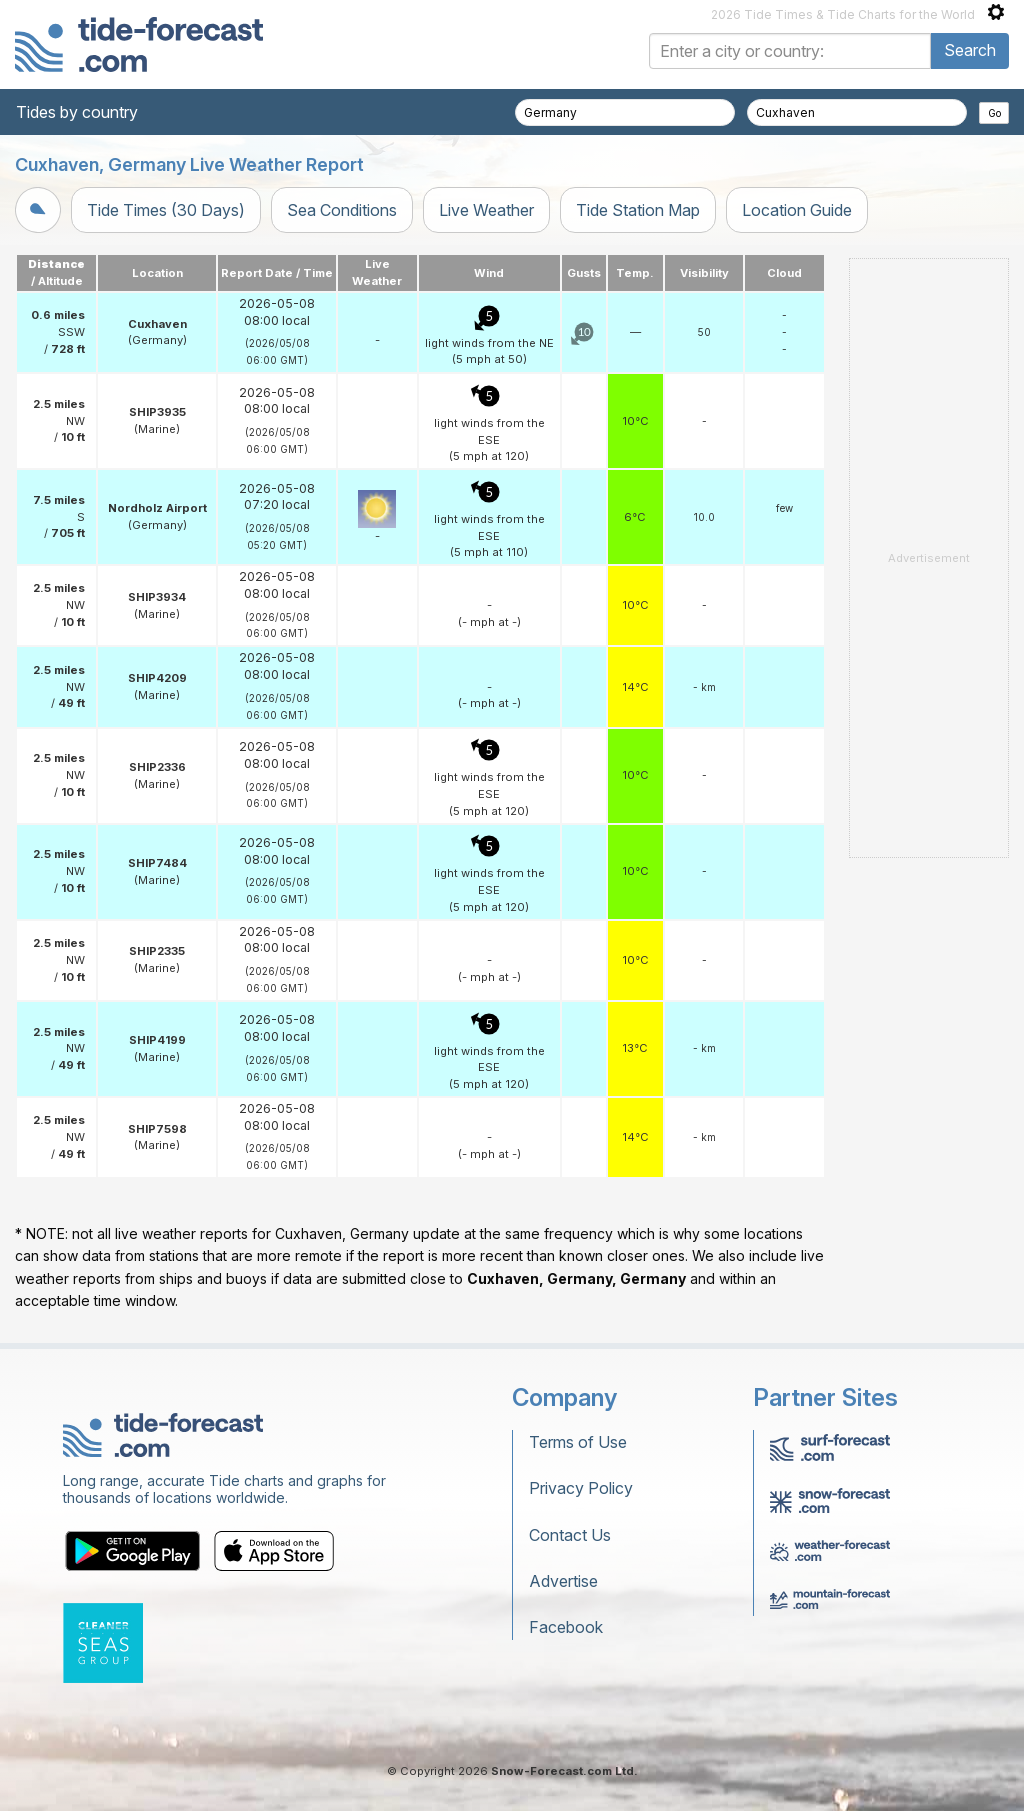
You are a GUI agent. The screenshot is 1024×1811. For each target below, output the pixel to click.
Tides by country (77, 112)
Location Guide (797, 210)
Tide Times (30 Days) (166, 210)
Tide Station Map (638, 210)
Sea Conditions (342, 210)
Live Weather (486, 210)
